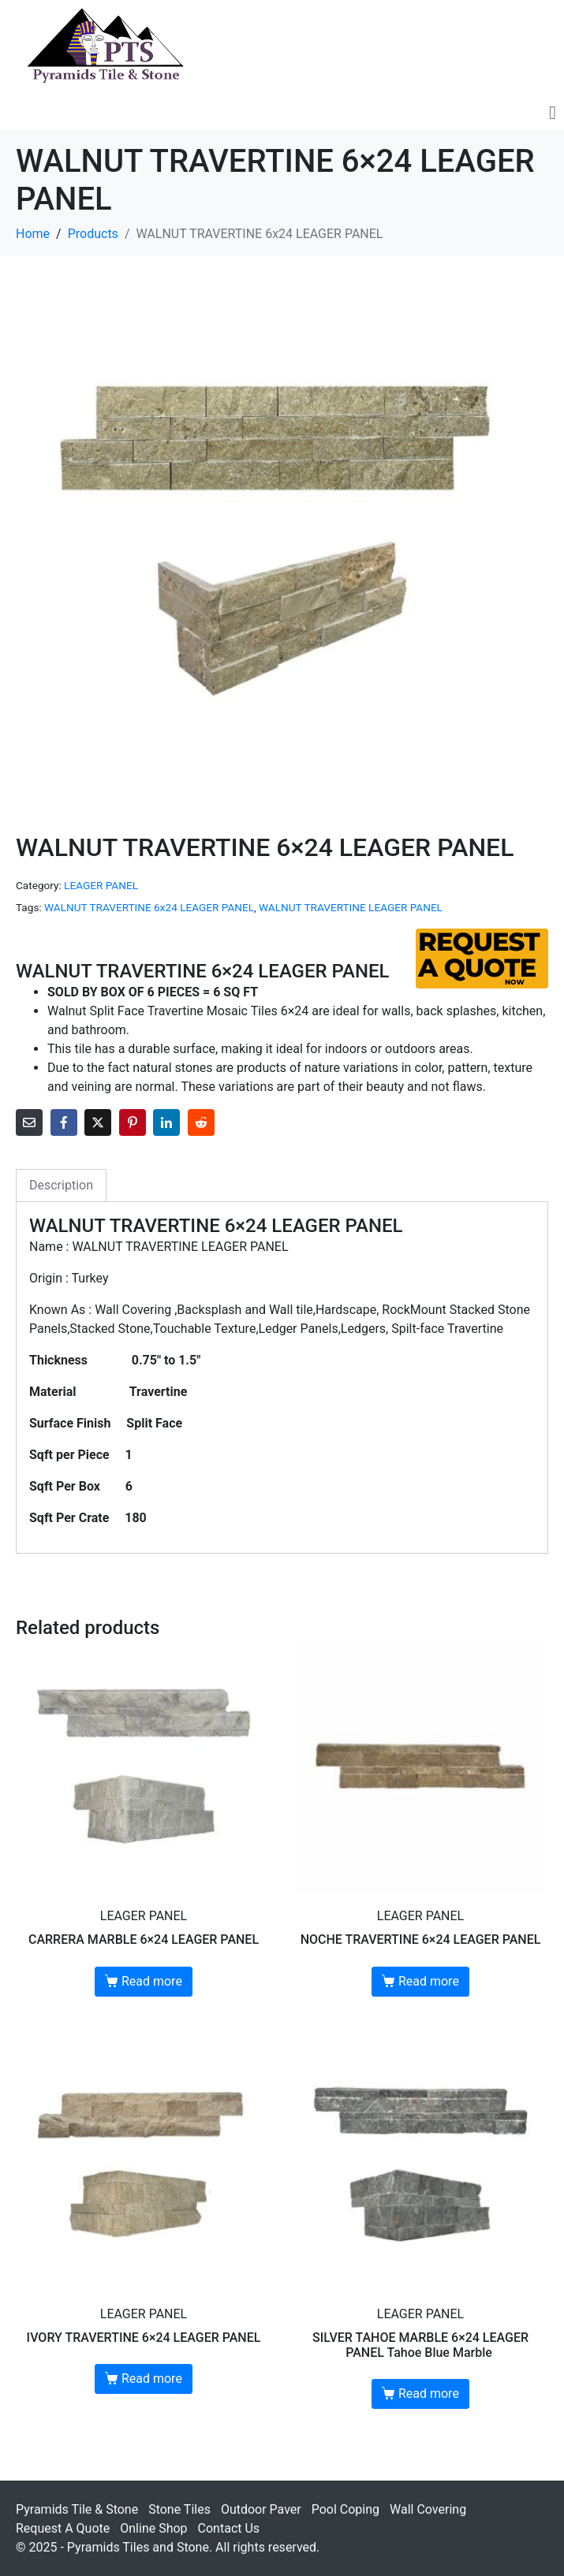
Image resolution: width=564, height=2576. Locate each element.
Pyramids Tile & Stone (77, 2509)
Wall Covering (428, 2509)
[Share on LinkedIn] (166, 1122)
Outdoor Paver (261, 2509)
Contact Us (229, 2528)
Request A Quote (63, 2528)
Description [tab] (61, 1185)
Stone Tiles (179, 2509)
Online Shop (153, 2528)
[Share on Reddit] (201, 1122)
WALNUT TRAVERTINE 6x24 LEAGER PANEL (149, 907)
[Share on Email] (29, 1122)
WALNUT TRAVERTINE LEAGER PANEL (351, 907)
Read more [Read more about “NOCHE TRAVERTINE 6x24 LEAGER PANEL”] (428, 1981)
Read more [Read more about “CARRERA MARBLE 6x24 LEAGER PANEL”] (151, 1981)
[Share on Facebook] (63, 1122)
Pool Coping (345, 2509)
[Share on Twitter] (97, 1122)
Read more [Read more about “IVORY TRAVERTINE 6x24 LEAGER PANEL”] (151, 2378)
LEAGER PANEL (101, 885)
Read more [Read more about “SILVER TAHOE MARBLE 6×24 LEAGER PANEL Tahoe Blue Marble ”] (428, 2393)
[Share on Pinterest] (132, 1122)
